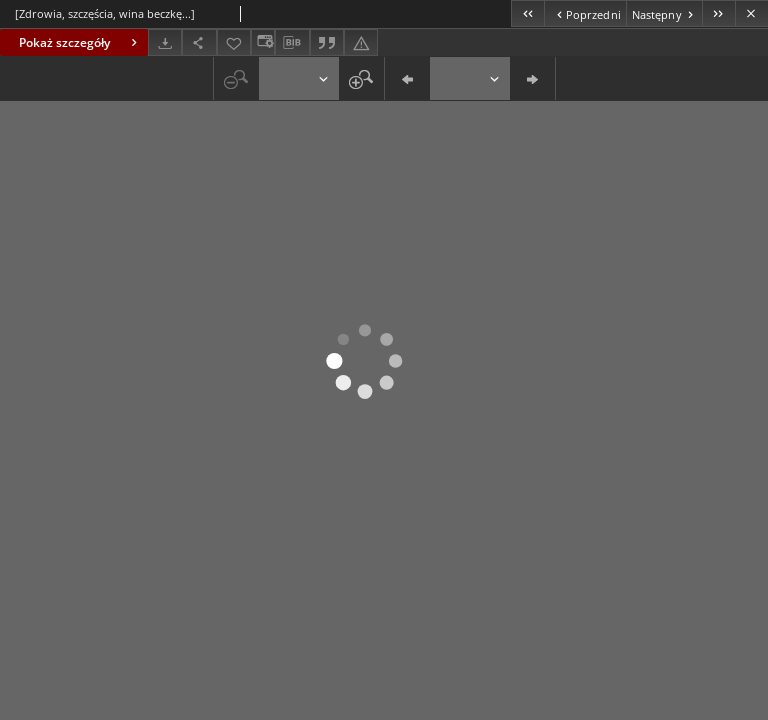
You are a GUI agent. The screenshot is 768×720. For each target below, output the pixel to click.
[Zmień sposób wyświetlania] (263, 42)
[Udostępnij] (199, 42)
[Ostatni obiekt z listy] (718, 13)
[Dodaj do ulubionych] (234, 42)
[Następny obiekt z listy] (664, 13)
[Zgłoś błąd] (361, 42)
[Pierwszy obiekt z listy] (527, 13)
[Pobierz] (165, 42)
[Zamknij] (751, 13)
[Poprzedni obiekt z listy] (584, 13)
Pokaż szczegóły (80, 42)
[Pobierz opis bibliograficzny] (292, 43)
